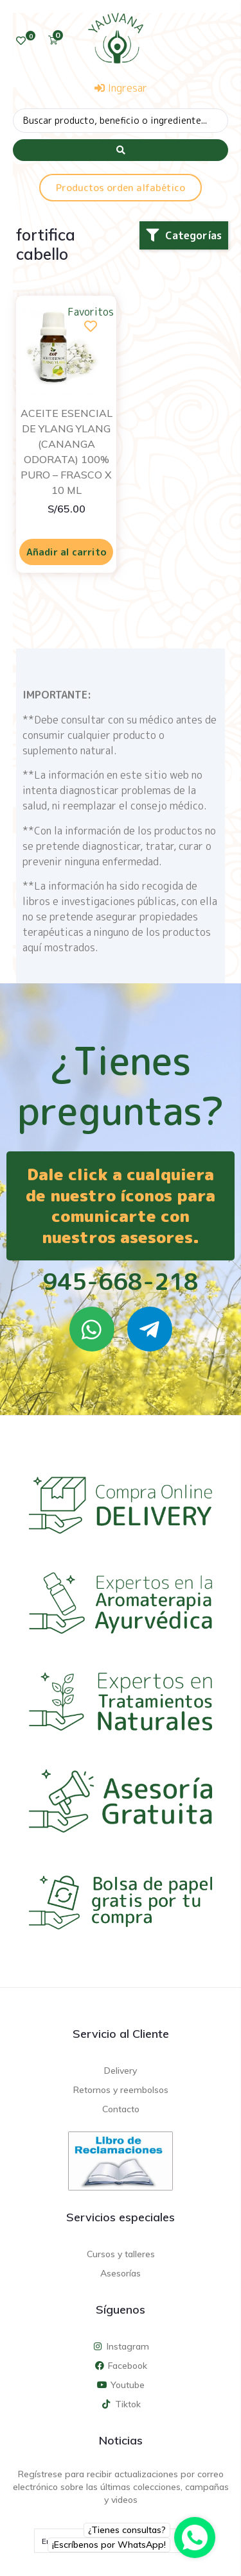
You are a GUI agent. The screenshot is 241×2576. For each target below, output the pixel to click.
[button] (183, 235)
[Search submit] (120, 150)
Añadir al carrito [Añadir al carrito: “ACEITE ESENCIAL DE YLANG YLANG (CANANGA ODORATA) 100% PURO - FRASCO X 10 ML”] (66, 552)
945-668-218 (120, 1281)
